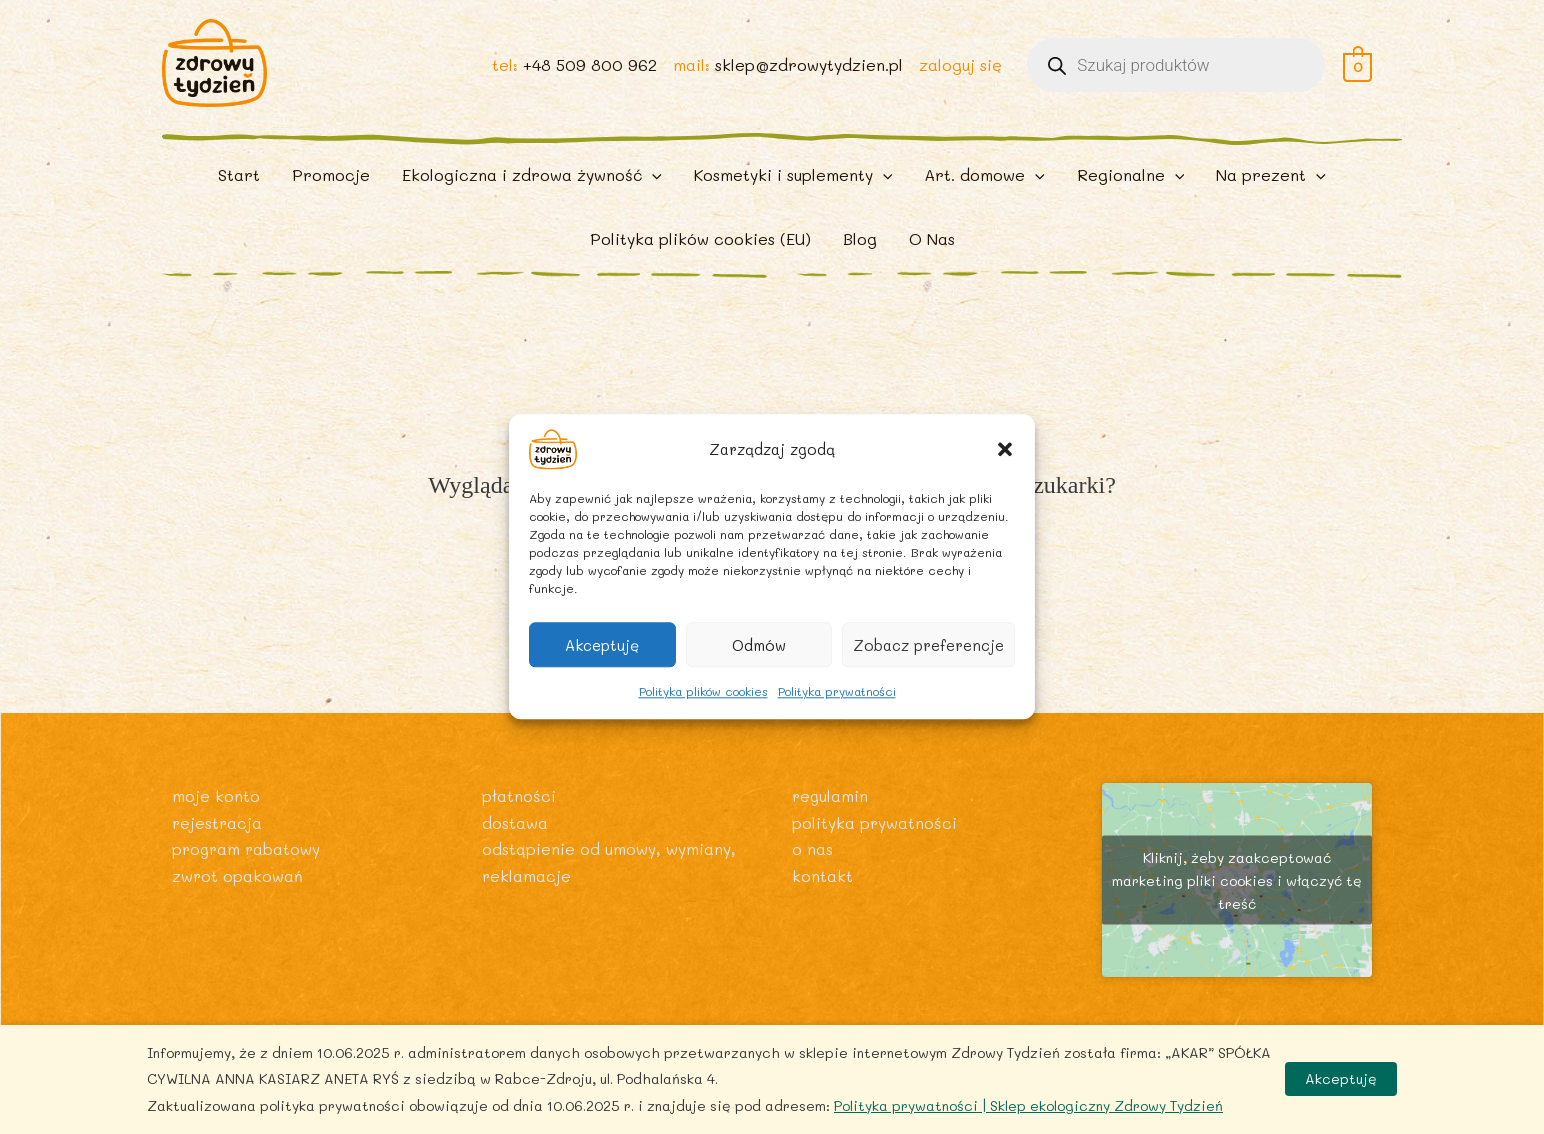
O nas (812, 864)
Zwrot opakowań (238, 890)
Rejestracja (218, 837)
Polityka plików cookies (703, 691)
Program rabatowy (248, 864)
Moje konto (216, 811)
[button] (1005, 449)
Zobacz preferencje (928, 645)
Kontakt (822, 890)
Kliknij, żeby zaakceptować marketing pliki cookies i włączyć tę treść (1237, 896)
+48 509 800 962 (589, 71)
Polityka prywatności (837, 691)
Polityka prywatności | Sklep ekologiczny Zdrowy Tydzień (1028, 1105)
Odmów (759, 645)
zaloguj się (959, 71)
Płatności (519, 811)
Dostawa (515, 837)
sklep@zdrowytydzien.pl (808, 71)
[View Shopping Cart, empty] (1357, 71)
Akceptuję (602, 645)
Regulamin (831, 811)
